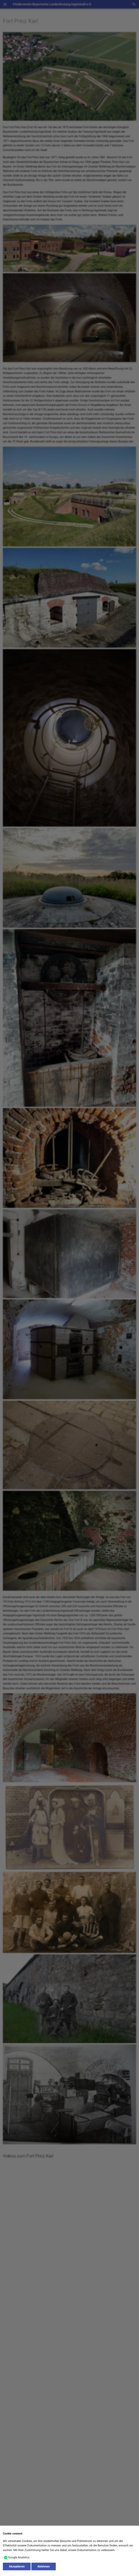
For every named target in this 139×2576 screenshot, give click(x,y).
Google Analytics (18, 2557)
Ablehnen (43, 2566)
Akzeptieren (17, 2566)
